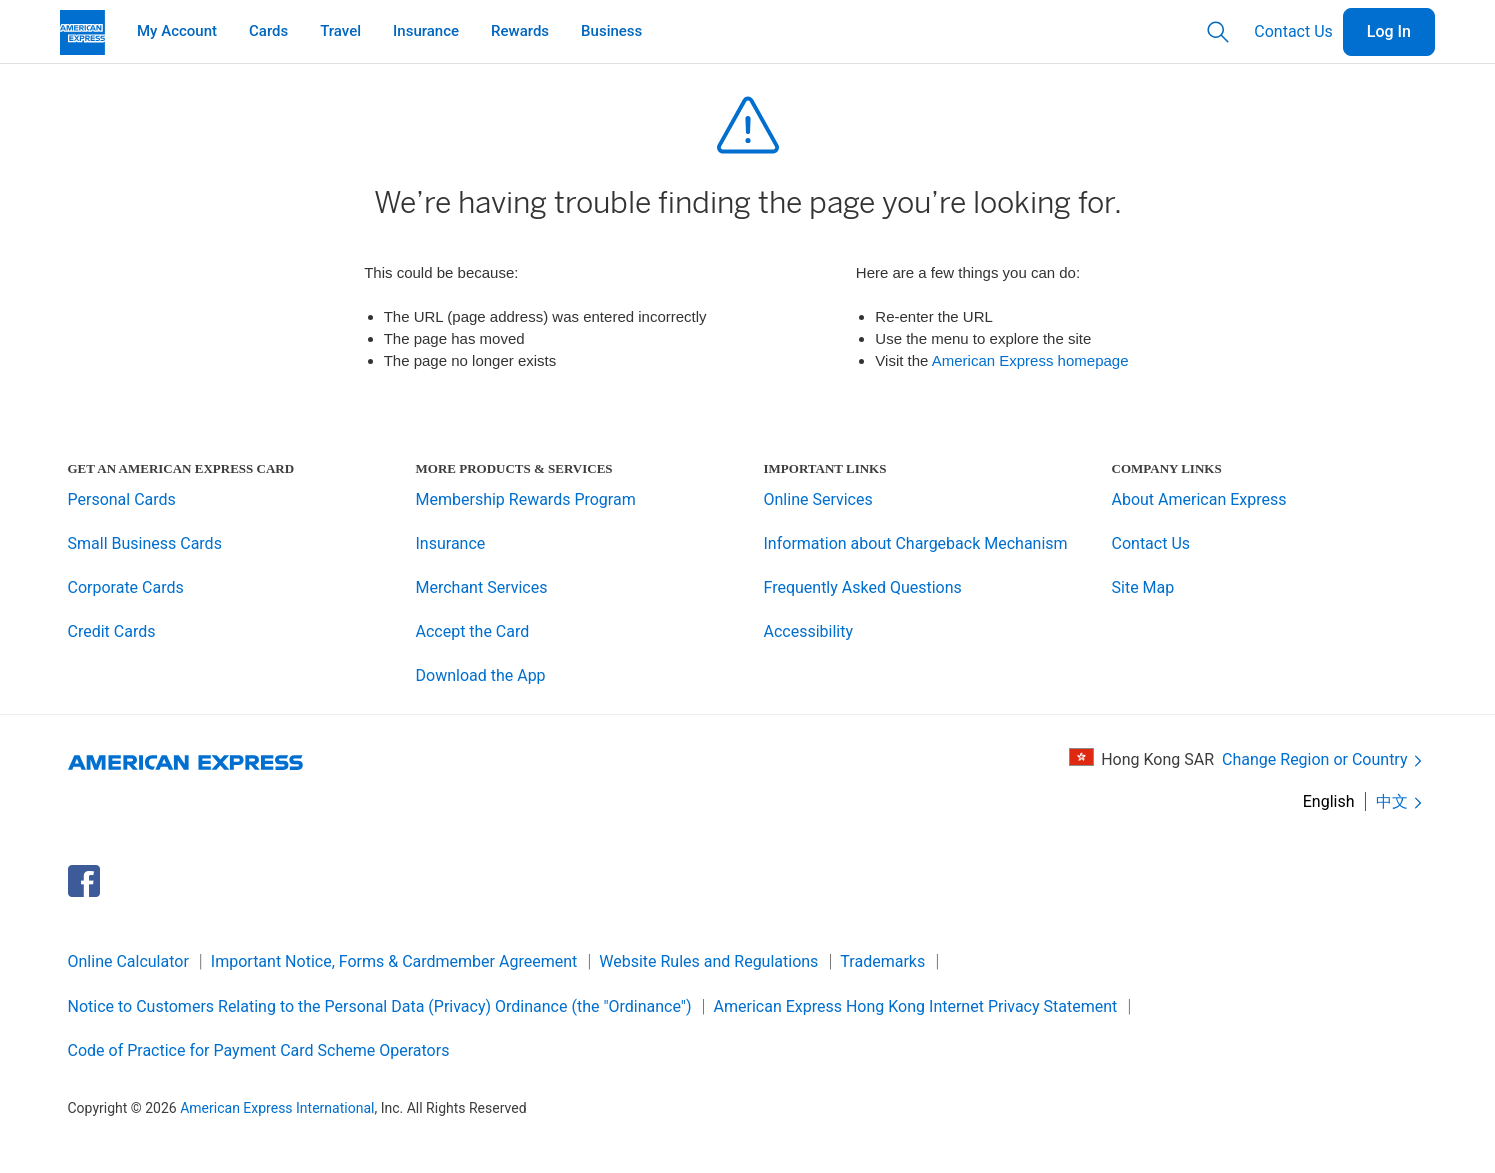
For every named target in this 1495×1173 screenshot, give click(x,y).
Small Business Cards (145, 543)
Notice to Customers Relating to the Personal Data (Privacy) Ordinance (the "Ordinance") (380, 1006)
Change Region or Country (1323, 760)
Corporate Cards (126, 587)
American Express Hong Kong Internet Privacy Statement (916, 1006)
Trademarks (882, 961)
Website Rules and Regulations (708, 961)
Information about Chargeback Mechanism (916, 543)
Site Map (1143, 587)
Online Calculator (128, 961)
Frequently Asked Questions (863, 587)
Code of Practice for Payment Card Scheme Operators (259, 1050)
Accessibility (809, 631)
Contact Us (1293, 31)
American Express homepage (1030, 360)
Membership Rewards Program (526, 499)
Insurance (451, 543)
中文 (1401, 802)
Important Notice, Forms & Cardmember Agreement (394, 961)
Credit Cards (112, 631)
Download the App (481, 675)
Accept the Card (473, 631)
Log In (1389, 31)
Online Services (818, 499)
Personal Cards (122, 499)
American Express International (277, 1108)
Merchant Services (482, 587)
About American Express (1199, 499)
